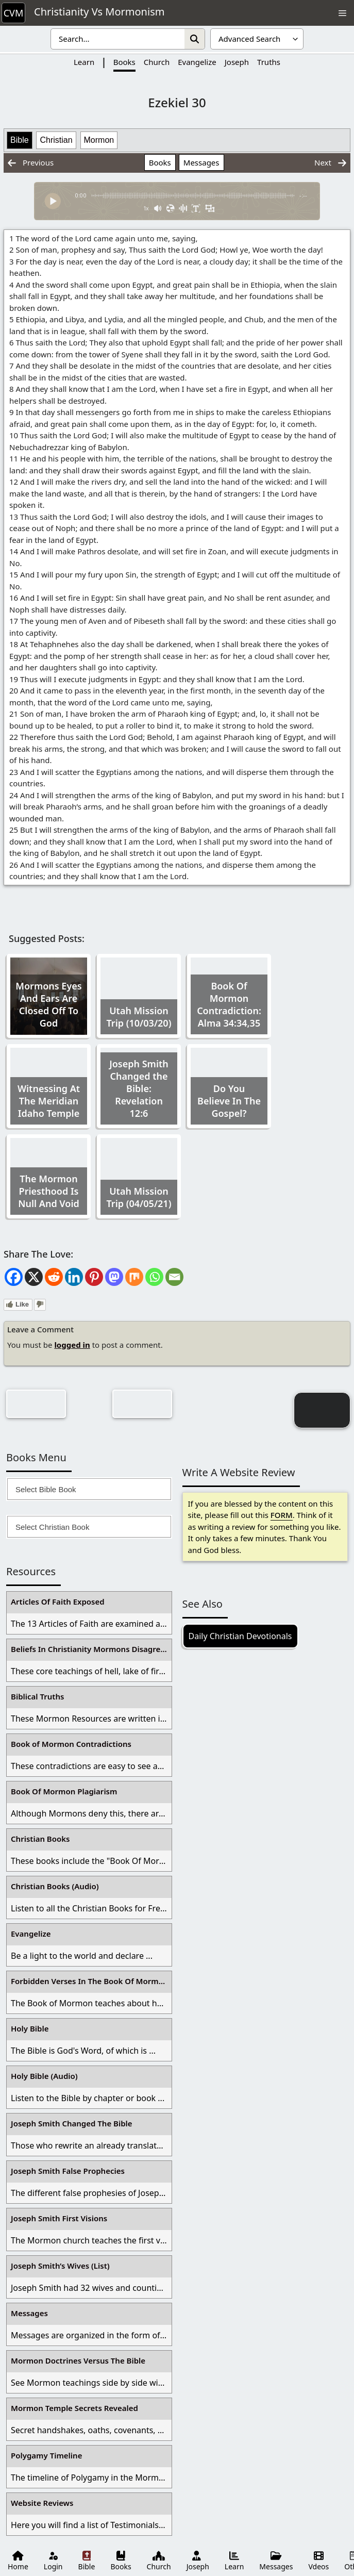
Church (157, 62)
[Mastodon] (114, 1277)
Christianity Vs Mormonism (99, 12)
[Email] (174, 1277)
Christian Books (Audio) (55, 1886)
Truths (268, 62)
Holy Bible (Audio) (44, 2076)
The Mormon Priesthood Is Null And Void (48, 1191)
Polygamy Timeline (46, 2455)
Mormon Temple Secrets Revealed (74, 2408)
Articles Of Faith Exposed (58, 1601)
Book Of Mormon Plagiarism (64, 1791)
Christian (56, 140)
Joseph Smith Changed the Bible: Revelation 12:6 (138, 1088)
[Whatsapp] (154, 1277)
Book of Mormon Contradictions (71, 1744)
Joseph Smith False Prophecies (68, 2171)
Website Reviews (42, 2503)
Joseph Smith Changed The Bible (71, 2123)
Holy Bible (30, 2028)
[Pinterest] (94, 1277)
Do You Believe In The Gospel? (229, 1100)
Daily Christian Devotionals (240, 1636)
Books (124, 62)
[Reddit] (54, 1277)
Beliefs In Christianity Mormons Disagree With (91, 1649)
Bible (19, 140)
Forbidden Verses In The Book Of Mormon (89, 1981)
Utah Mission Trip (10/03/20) (139, 1016)
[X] (34, 1277)
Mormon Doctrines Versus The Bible (78, 2360)
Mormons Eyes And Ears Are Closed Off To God (48, 1004)
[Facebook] (14, 1277)
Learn (84, 62)
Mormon (99, 140)
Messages (201, 162)
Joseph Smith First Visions (59, 2218)
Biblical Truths (37, 1696)
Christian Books (40, 1839)
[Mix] (134, 1277)
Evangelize (197, 62)
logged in (72, 1345)
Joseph (237, 62)
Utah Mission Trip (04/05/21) (139, 1197)
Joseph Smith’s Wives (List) (60, 2265)
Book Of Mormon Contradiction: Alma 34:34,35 (229, 1004)
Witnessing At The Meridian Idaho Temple (49, 1100)
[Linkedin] (74, 1277)
